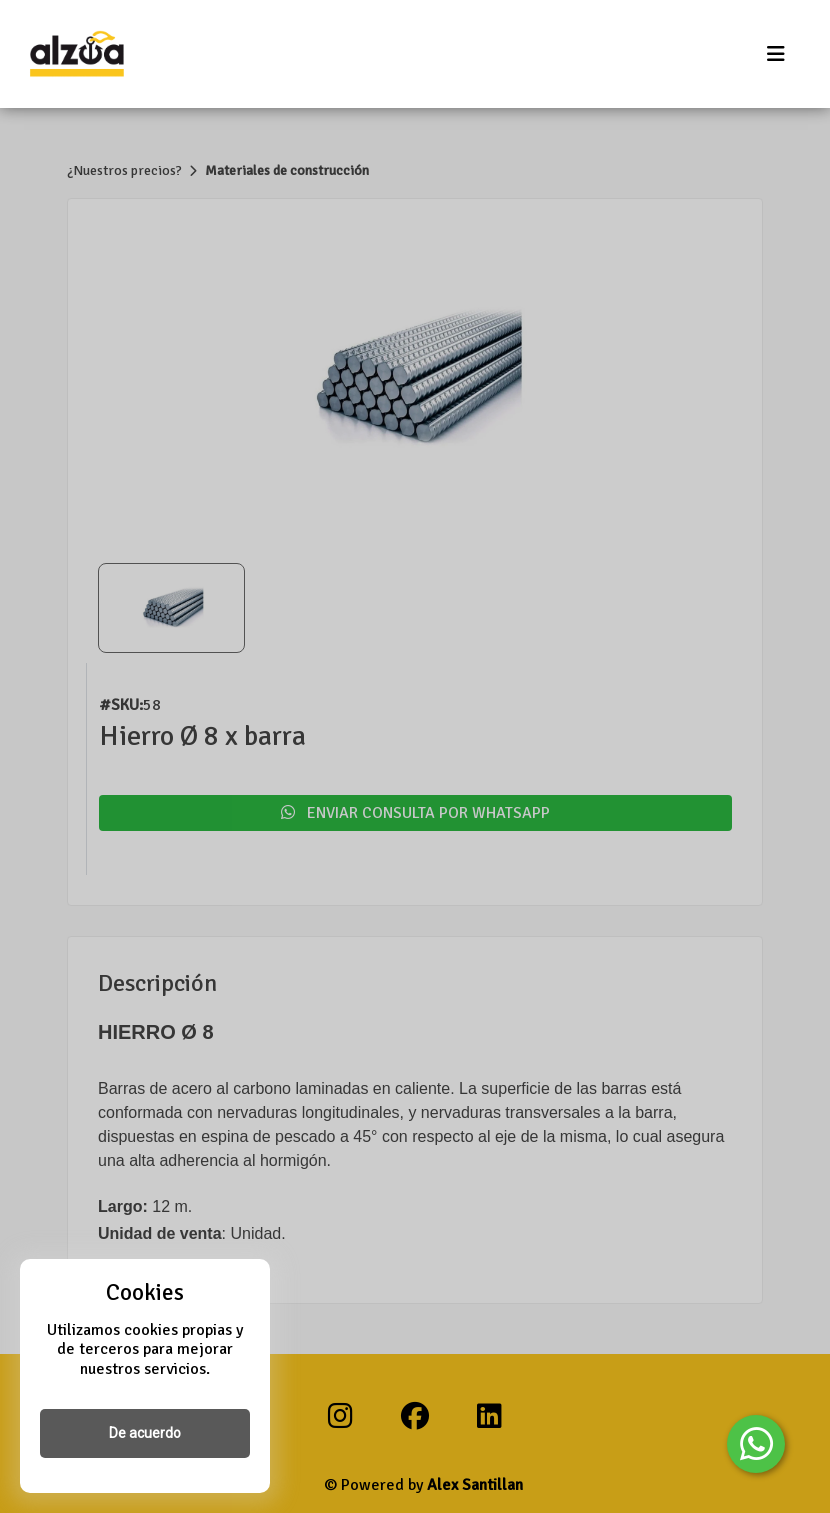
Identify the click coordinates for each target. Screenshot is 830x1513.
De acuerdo (145, 1433)
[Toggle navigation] (776, 54)
